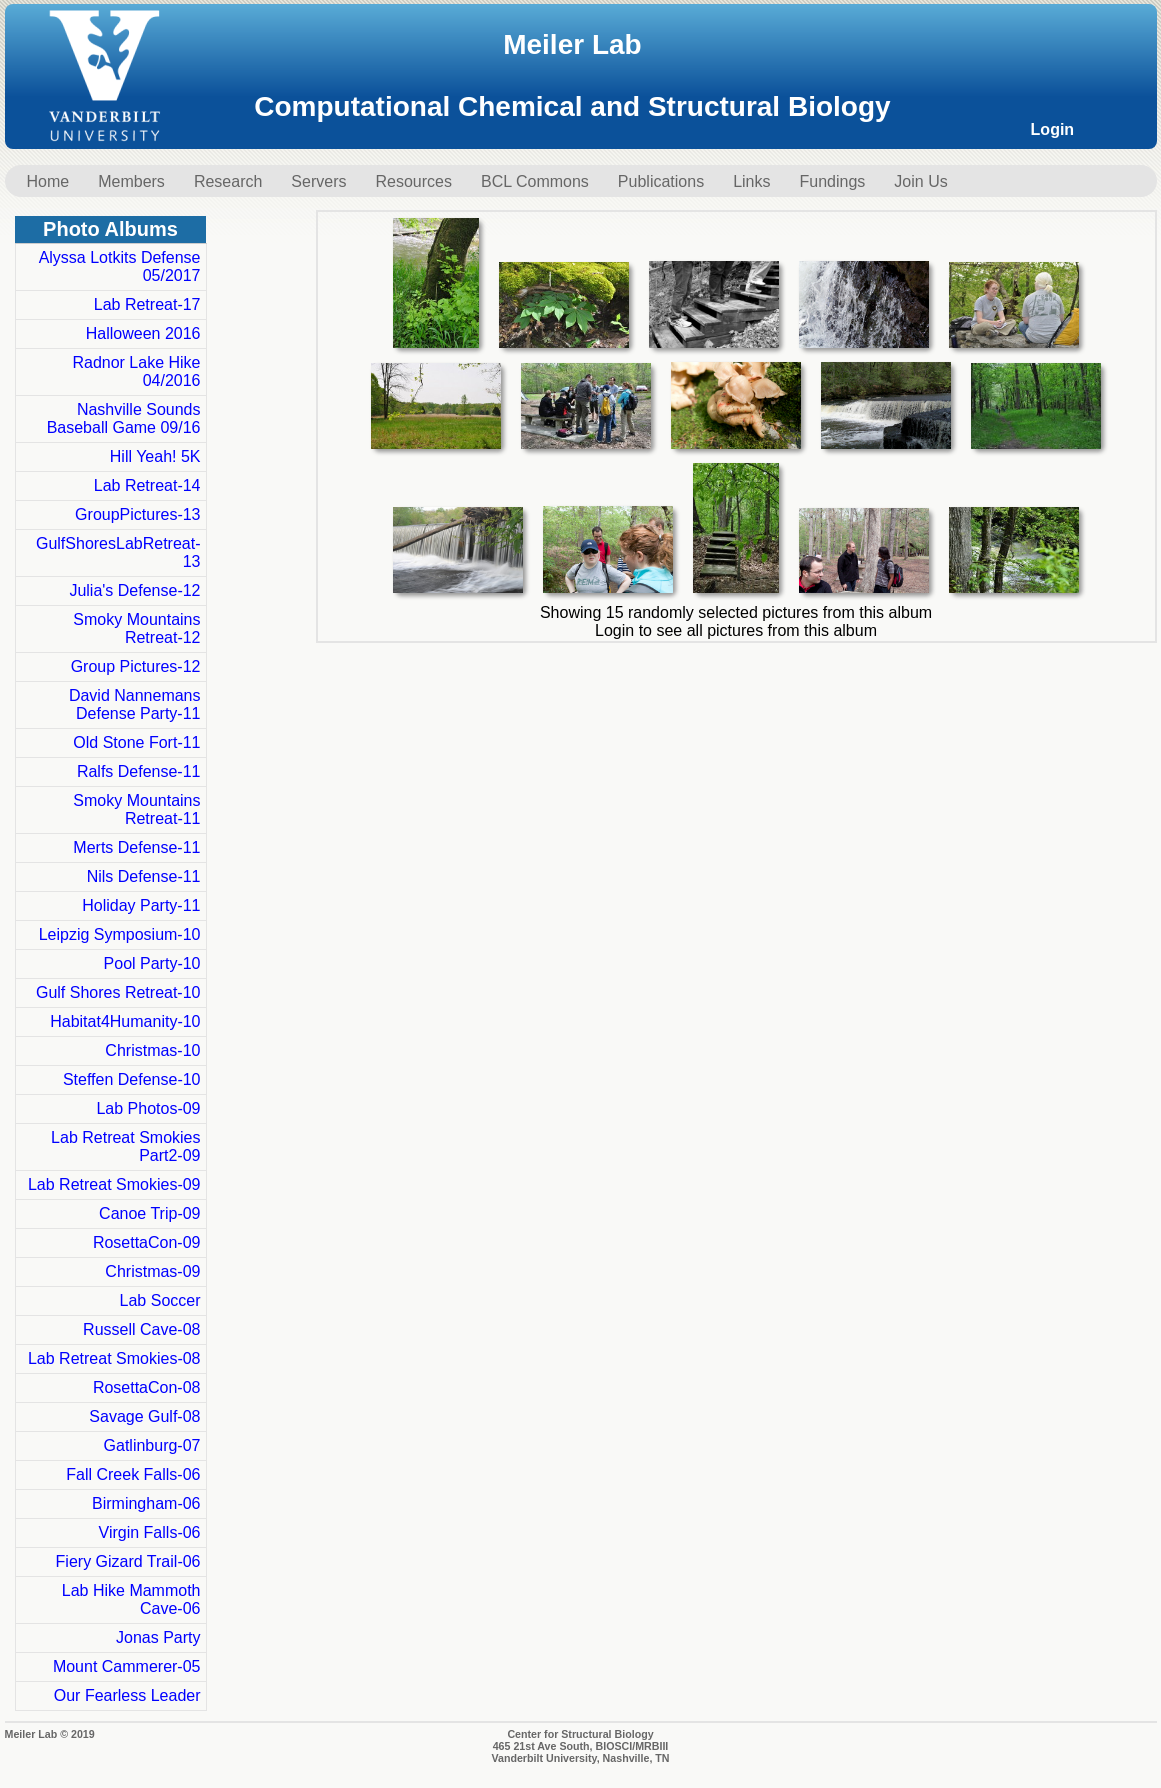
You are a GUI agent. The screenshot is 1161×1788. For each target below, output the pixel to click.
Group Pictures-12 (136, 666)
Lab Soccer (160, 1300)
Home (48, 181)
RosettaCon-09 (147, 1242)
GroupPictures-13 (137, 514)
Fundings (833, 181)
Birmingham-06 (146, 1503)
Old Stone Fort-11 (136, 742)
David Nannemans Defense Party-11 (135, 704)
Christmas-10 (152, 1050)
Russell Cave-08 (141, 1329)
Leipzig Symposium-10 (120, 934)
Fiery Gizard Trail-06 (128, 1561)
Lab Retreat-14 (147, 485)
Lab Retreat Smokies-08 (114, 1358)
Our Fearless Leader (127, 1695)
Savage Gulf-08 (144, 1416)
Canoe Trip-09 (149, 1213)
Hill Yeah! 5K (155, 456)
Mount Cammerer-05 (127, 1666)
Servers (318, 181)
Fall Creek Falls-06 (133, 1474)
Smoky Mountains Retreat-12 (136, 628)
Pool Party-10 (152, 963)
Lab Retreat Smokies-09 (114, 1184)
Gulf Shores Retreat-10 (118, 992)
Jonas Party (158, 1637)
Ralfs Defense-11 (139, 771)
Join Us (920, 181)
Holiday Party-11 (141, 905)
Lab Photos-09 (148, 1108)
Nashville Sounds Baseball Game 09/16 (124, 418)
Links (751, 181)
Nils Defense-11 (144, 876)
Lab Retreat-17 (147, 304)
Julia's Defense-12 (134, 590)
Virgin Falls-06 (150, 1532)
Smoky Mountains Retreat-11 (136, 809)
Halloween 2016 (143, 333)
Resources (413, 181)
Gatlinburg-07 (152, 1445)
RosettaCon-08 (147, 1387)
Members (131, 181)
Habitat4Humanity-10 (125, 1021)
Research (228, 181)
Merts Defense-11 (136, 847)
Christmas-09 (152, 1271)
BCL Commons (535, 181)
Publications (661, 181)
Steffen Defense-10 (132, 1079)
